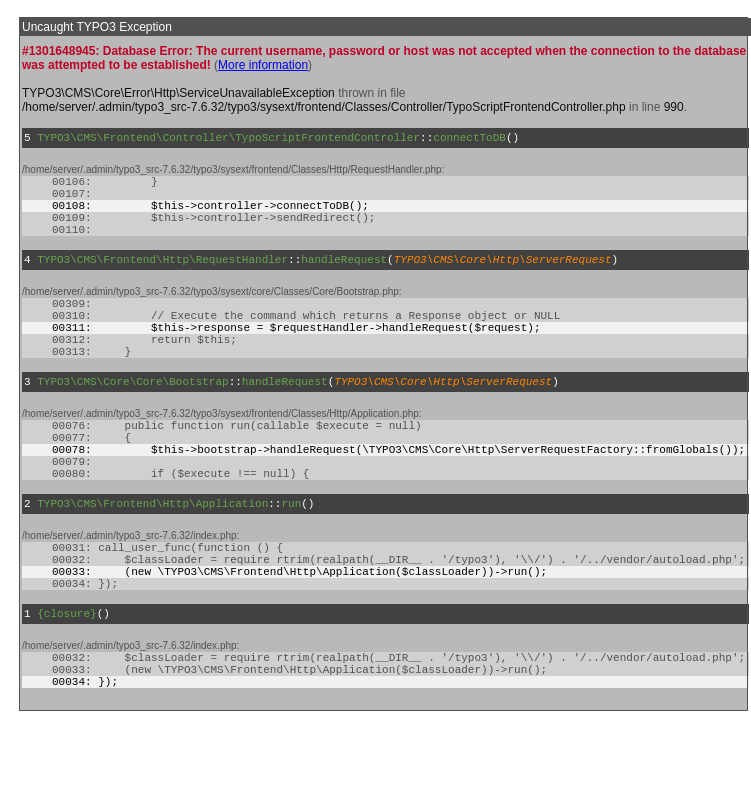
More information (263, 65)
